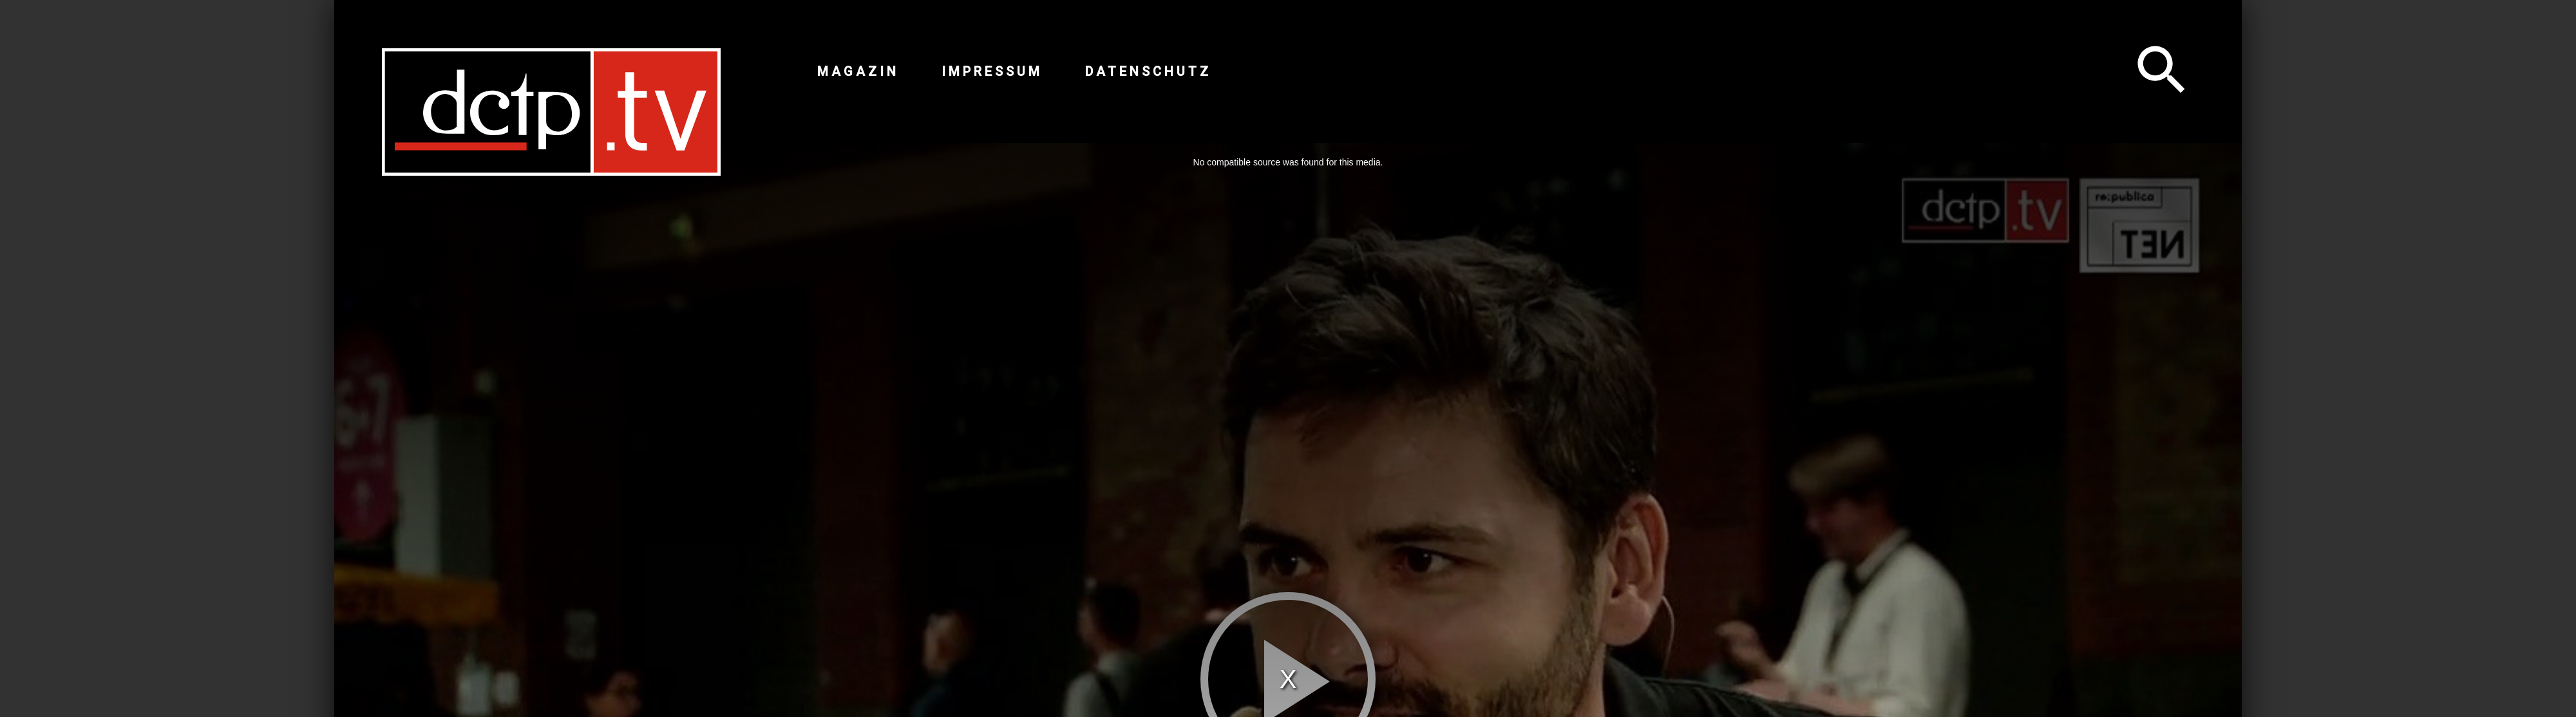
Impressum (992, 71)
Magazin (858, 71)
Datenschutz (1148, 71)
